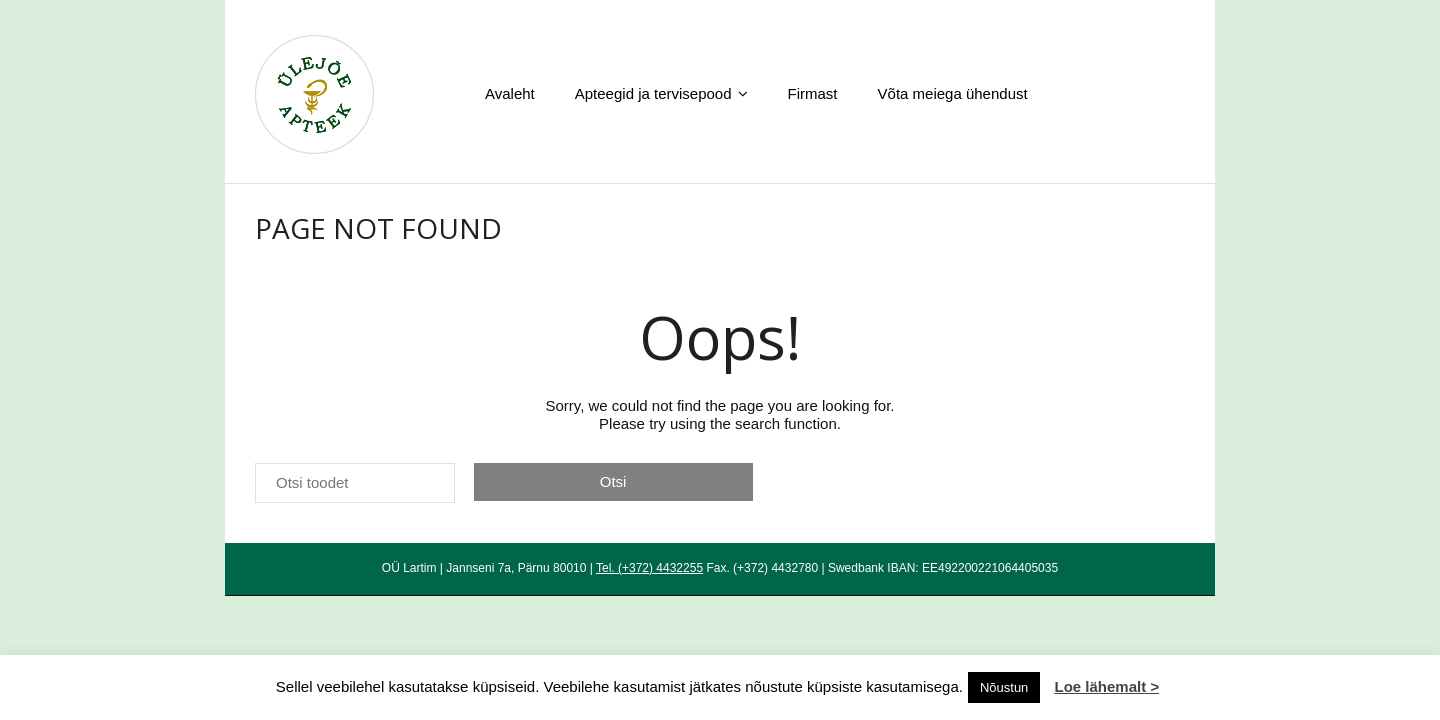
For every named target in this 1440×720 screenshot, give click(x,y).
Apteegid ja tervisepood (653, 93)
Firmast (813, 93)
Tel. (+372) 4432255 (649, 568)
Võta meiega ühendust (953, 93)
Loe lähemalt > (1107, 686)
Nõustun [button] (1004, 687)
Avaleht (510, 93)
